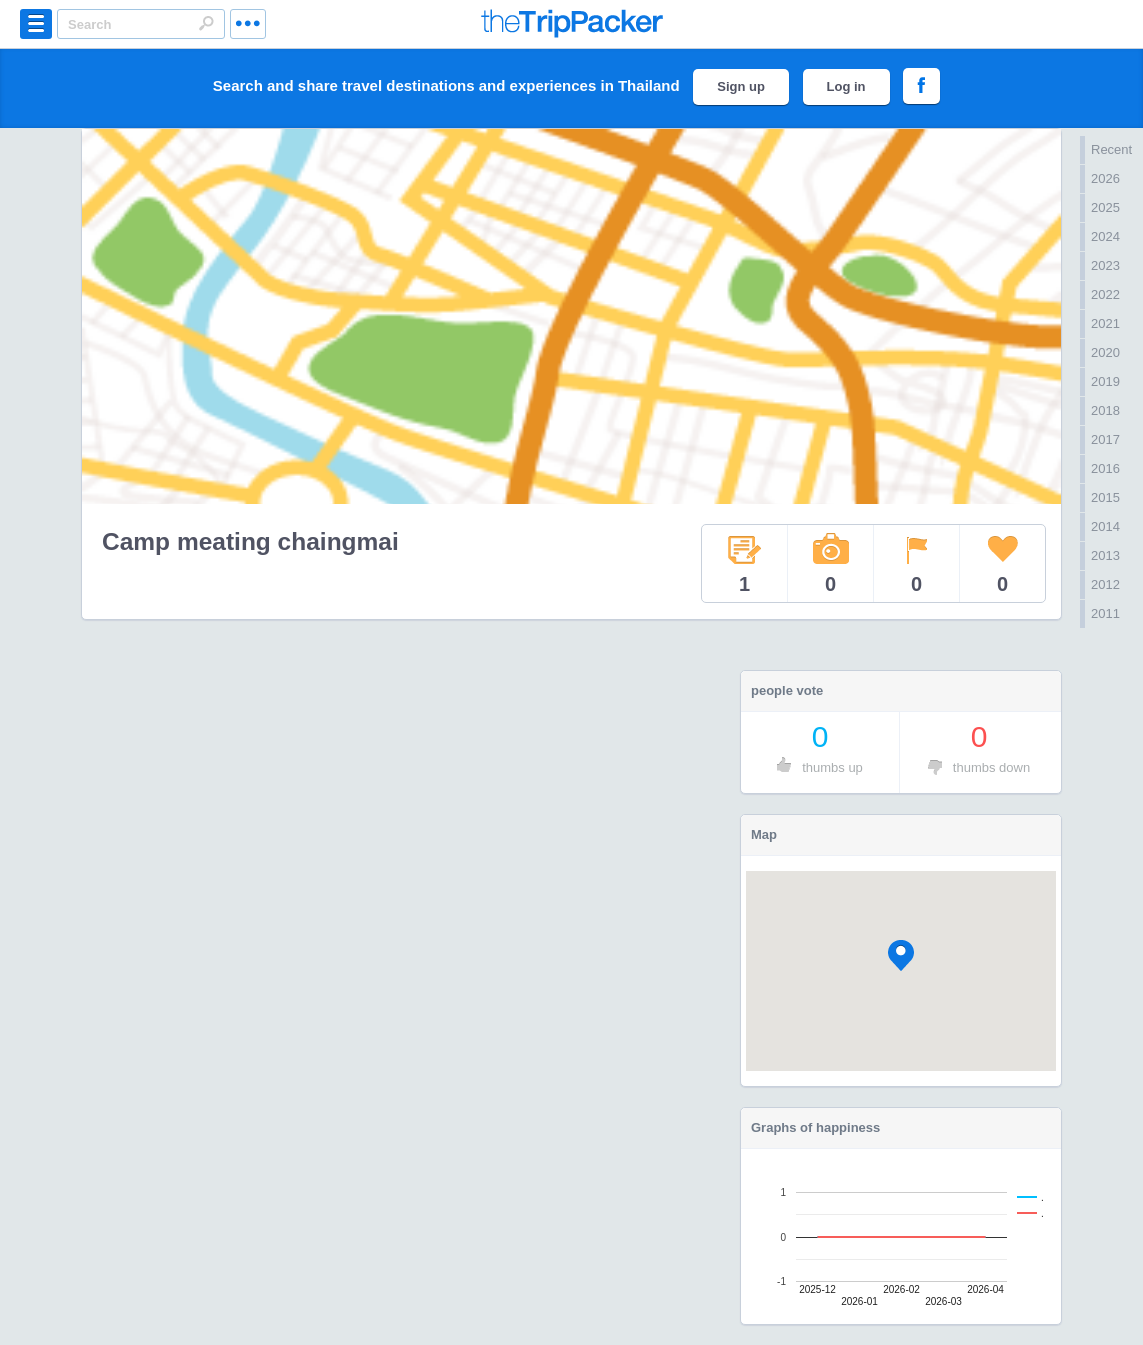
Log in (846, 86)
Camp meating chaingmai (250, 541)
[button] (901, 955)
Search (206, 23)
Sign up (741, 86)
